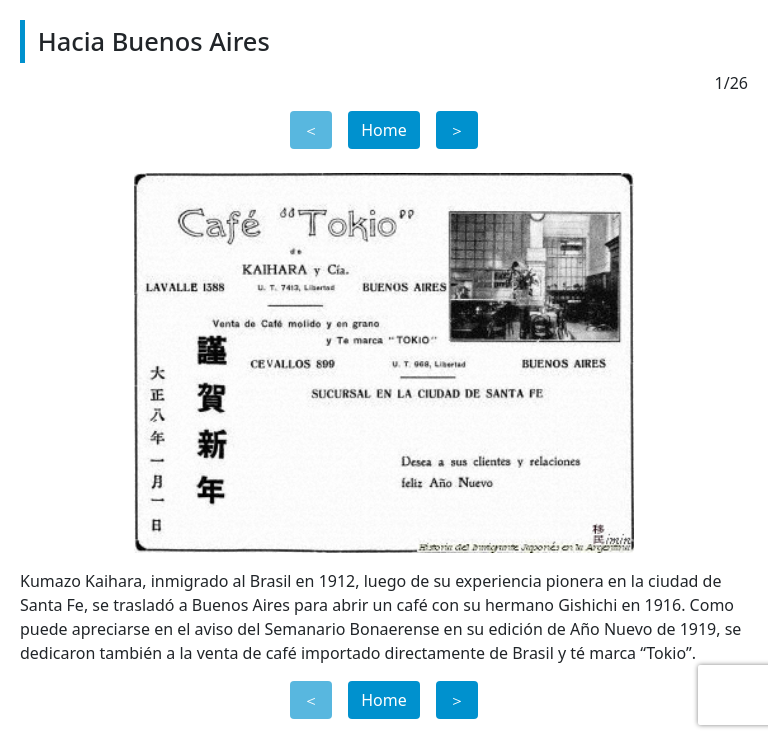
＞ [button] (457, 130)
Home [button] (384, 130)
